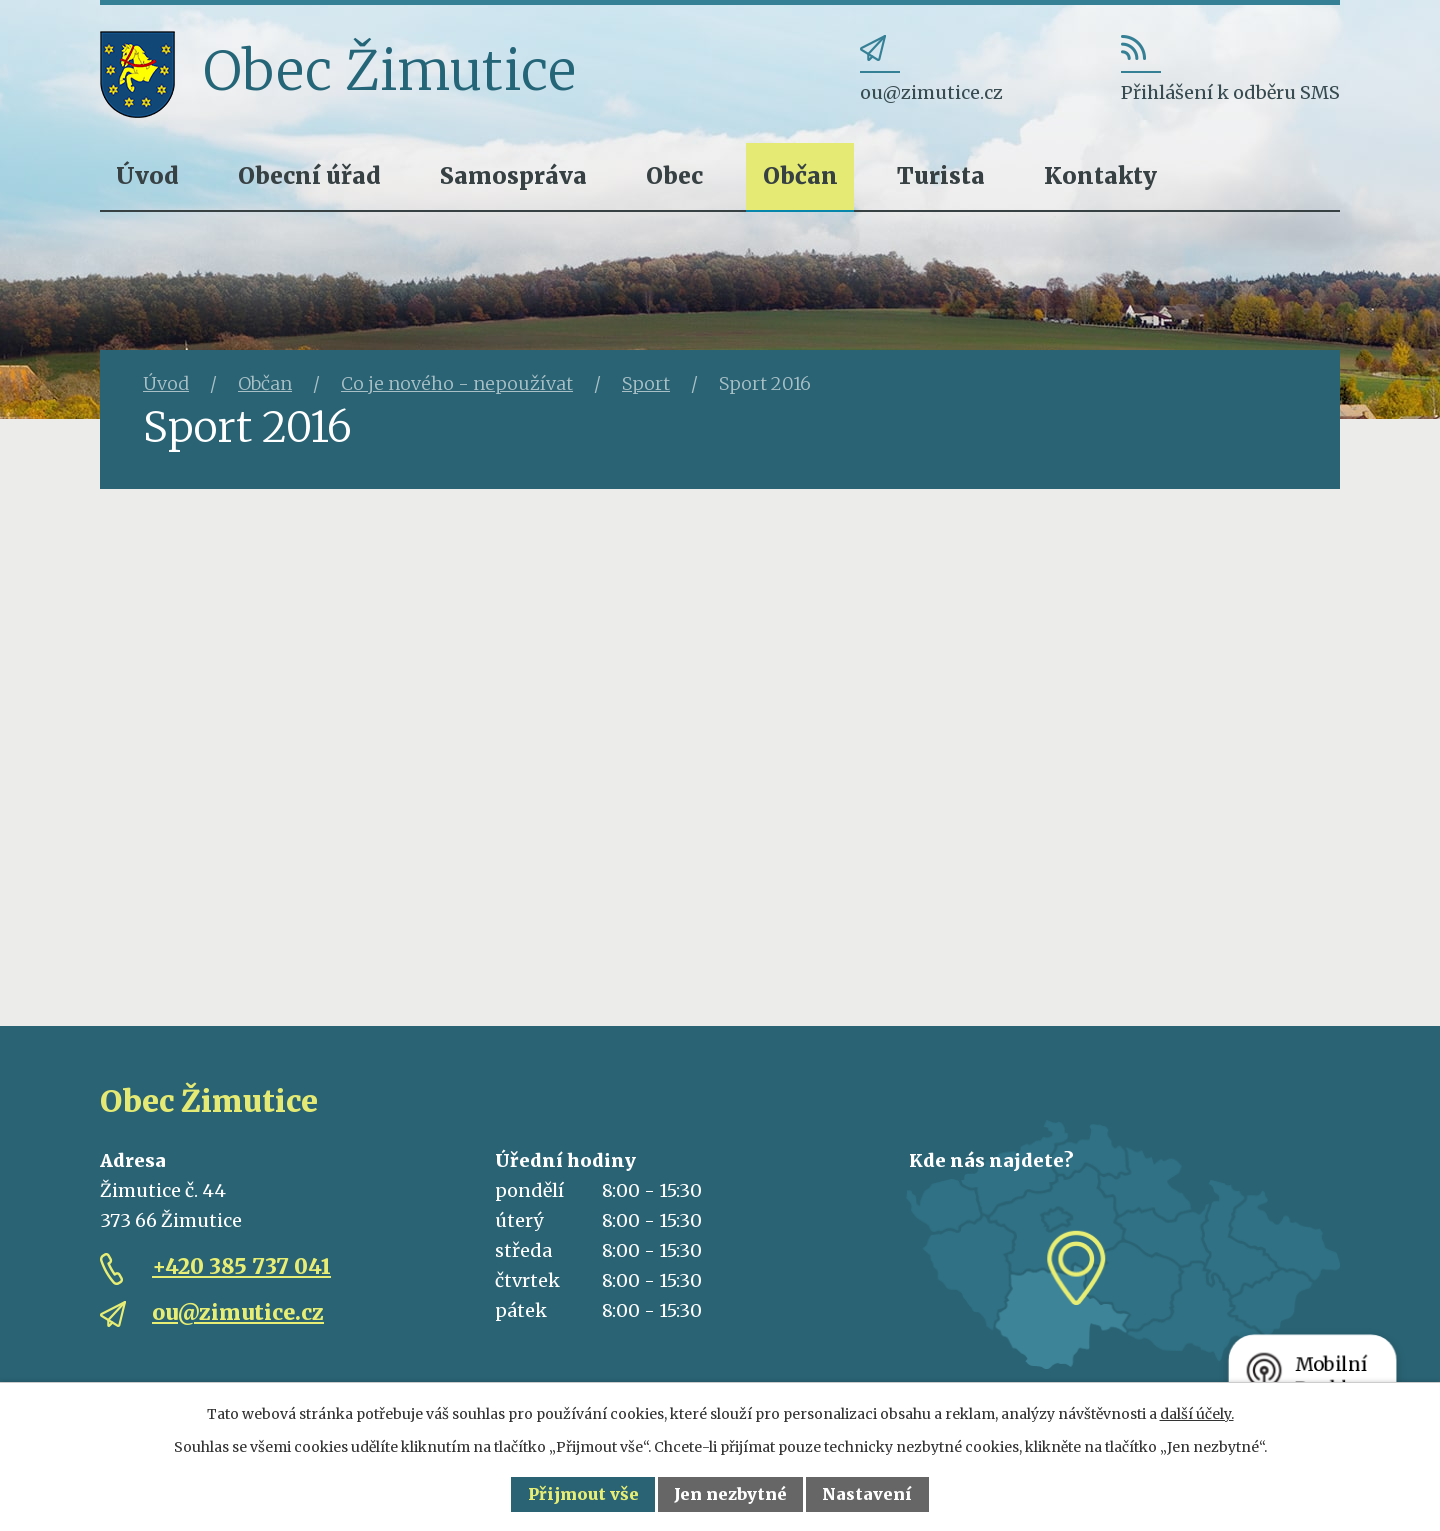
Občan (800, 175)
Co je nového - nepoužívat (457, 383)
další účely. (1197, 1414)
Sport (646, 383)
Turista (941, 175)
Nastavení (867, 1494)
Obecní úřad (309, 175)
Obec (674, 175)
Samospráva (513, 175)
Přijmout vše (583, 1494)
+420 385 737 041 (241, 1266)
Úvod (147, 175)
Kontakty (1100, 175)
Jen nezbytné (730, 1494)
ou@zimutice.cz (238, 1312)
